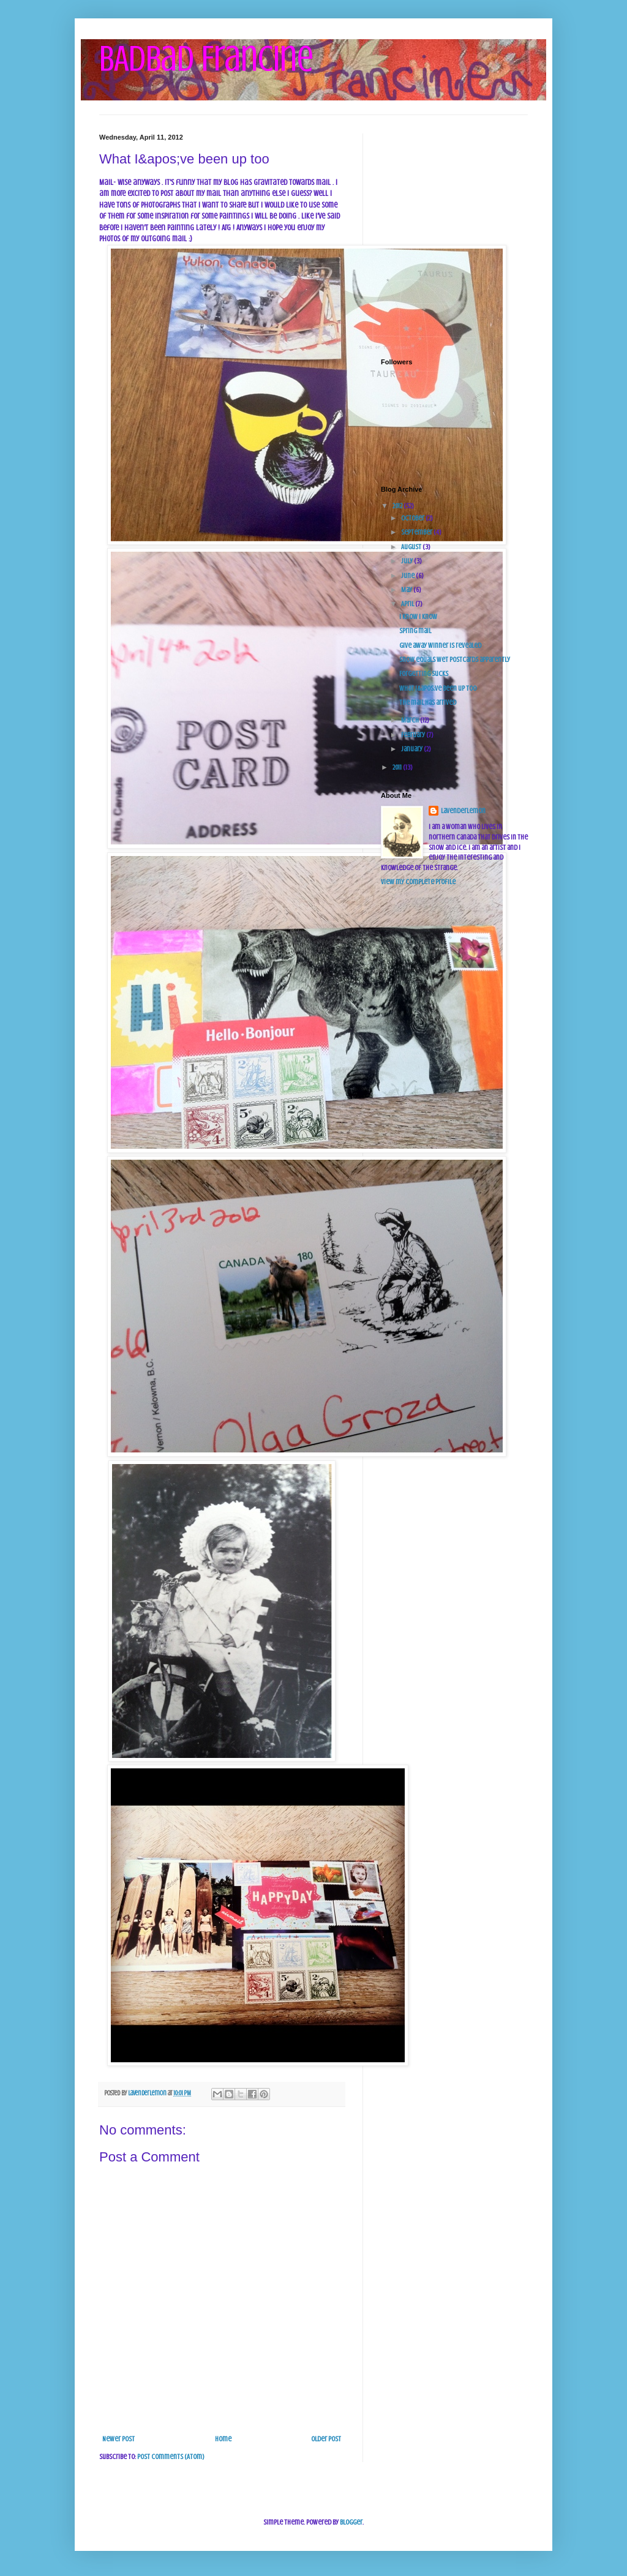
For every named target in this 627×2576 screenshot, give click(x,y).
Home (223, 2439)
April (408, 603)
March (410, 720)
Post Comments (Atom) (171, 2456)
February (413, 734)
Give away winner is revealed (440, 645)
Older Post (326, 2439)
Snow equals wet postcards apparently (454, 659)
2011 (397, 767)
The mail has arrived (427, 702)
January (412, 749)
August (411, 547)
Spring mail (415, 630)
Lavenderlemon (463, 810)
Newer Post (118, 2439)
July (407, 561)
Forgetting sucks (423, 673)
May (407, 589)
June (408, 575)
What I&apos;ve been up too (437, 688)
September (417, 532)
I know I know (418, 616)
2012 (398, 505)
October (413, 518)
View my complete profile (418, 881)
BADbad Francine (206, 58)
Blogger (351, 2522)
